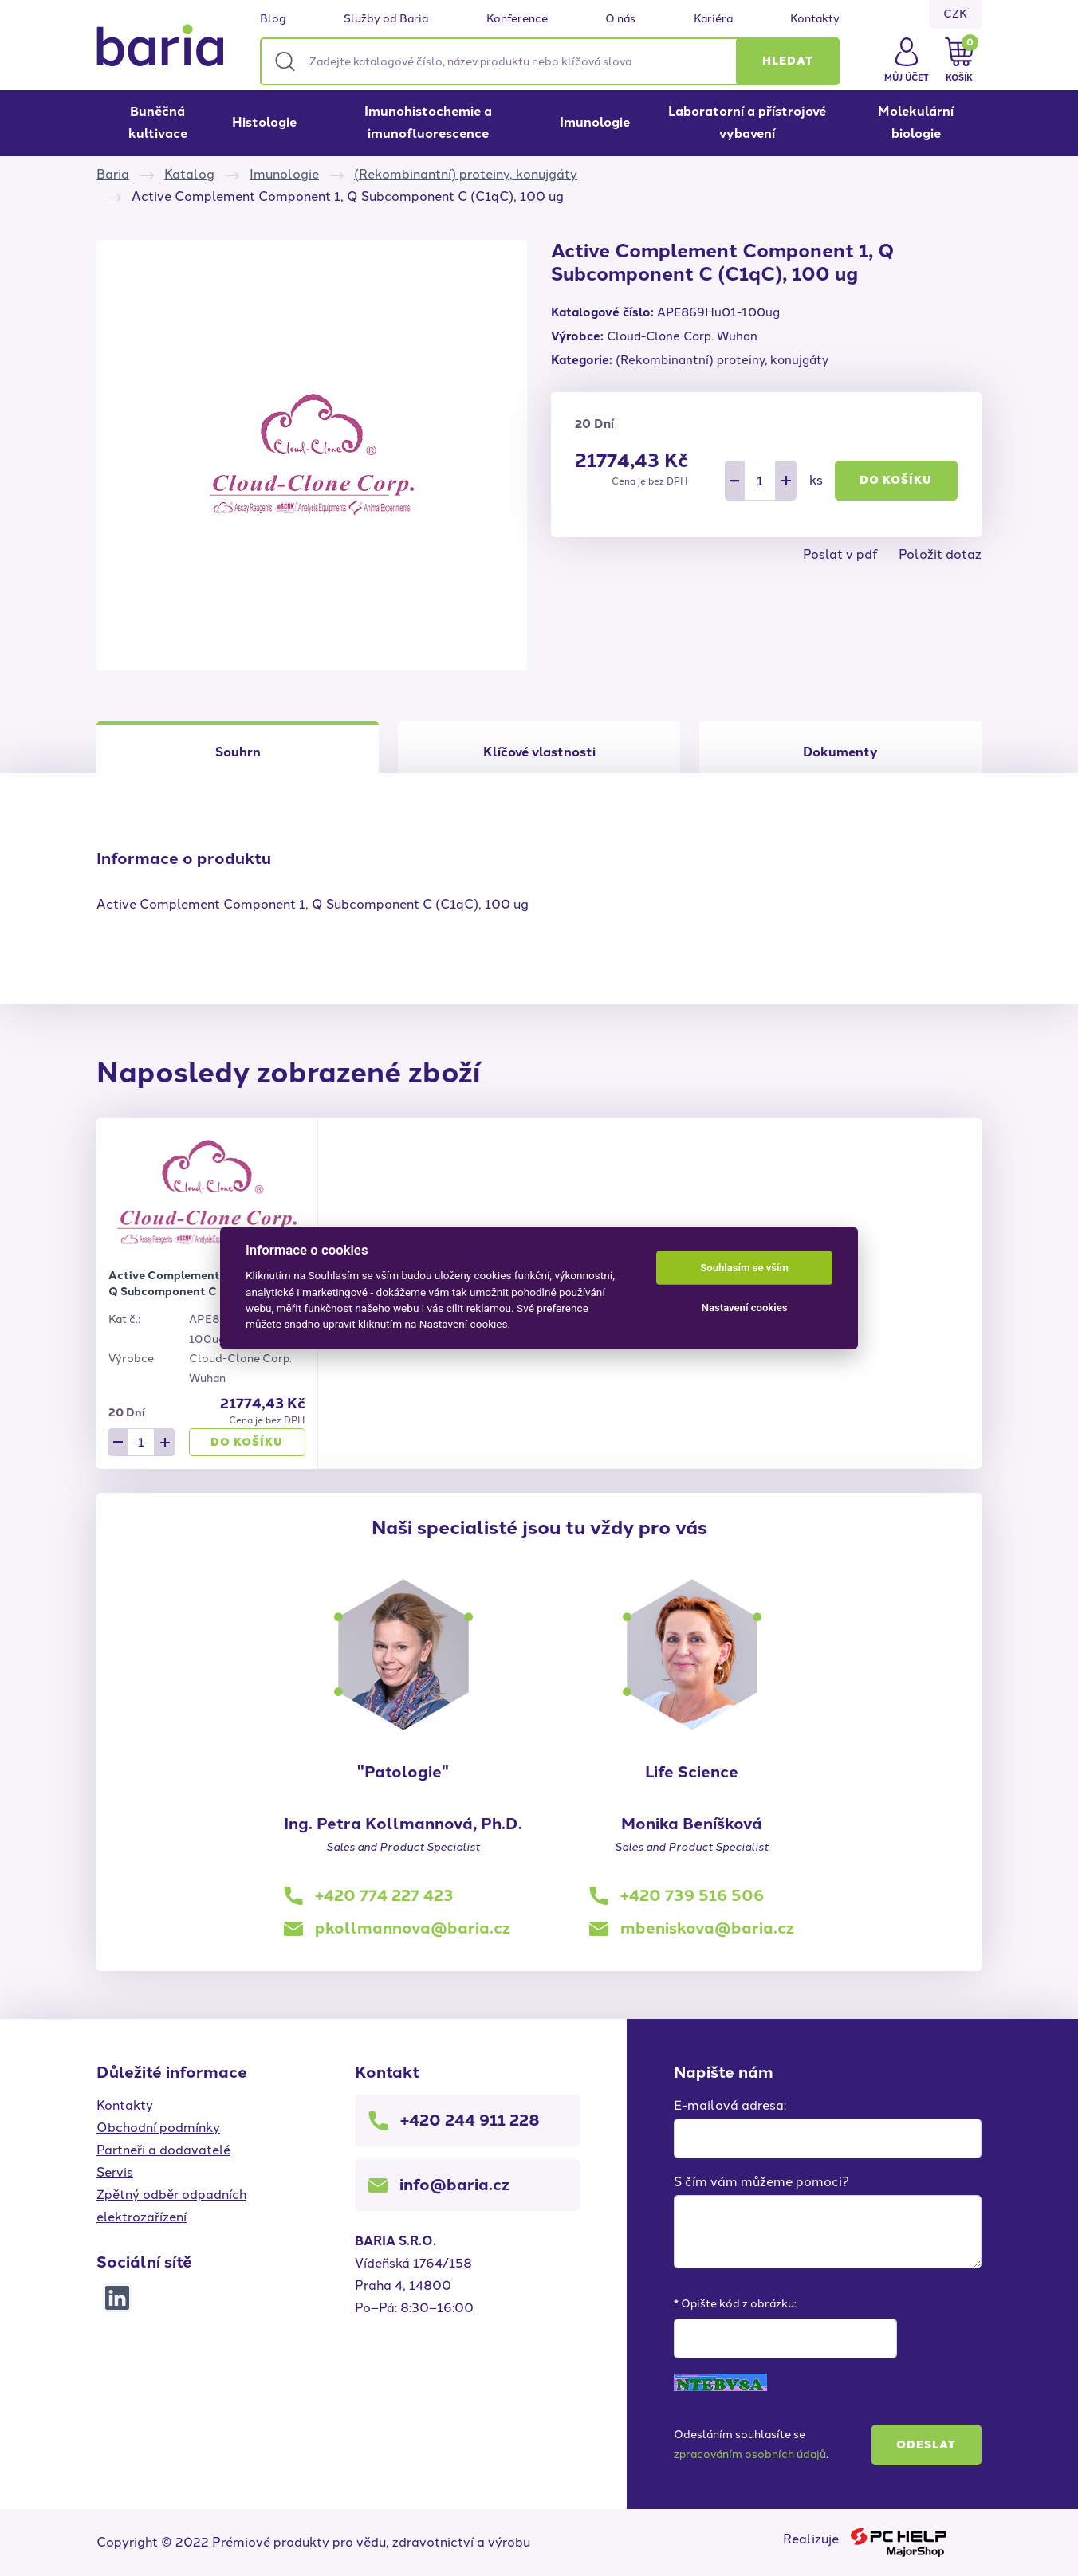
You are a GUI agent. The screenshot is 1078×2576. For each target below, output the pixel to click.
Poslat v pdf (840, 554)
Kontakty (815, 19)
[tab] (539, 747)
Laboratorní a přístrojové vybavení (747, 122)
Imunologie (595, 122)
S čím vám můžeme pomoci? (761, 2181)
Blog (273, 19)
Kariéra (713, 19)
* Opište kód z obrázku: (735, 2304)
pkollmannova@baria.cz (412, 1928)
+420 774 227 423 (384, 1895)
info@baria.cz (454, 2184)
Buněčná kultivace (157, 122)
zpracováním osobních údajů (750, 2454)
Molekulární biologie (916, 122)
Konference (517, 19)
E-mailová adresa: (730, 2105)
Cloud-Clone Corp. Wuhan (682, 336)
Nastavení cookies (745, 1308)
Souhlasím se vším (744, 1268)
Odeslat (926, 2445)
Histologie (264, 122)
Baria (112, 174)
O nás (620, 19)
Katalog (189, 174)
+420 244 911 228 (470, 2120)
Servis (114, 2172)
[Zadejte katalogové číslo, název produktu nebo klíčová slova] (550, 61)
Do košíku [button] (896, 480)
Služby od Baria (386, 19)
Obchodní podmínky (158, 2127)
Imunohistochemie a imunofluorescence (428, 122)
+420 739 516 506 (692, 1895)
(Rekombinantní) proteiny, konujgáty (465, 174)
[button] (788, 61)
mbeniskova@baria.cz (707, 1928)
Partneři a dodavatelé (163, 2150)
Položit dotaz (940, 554)
